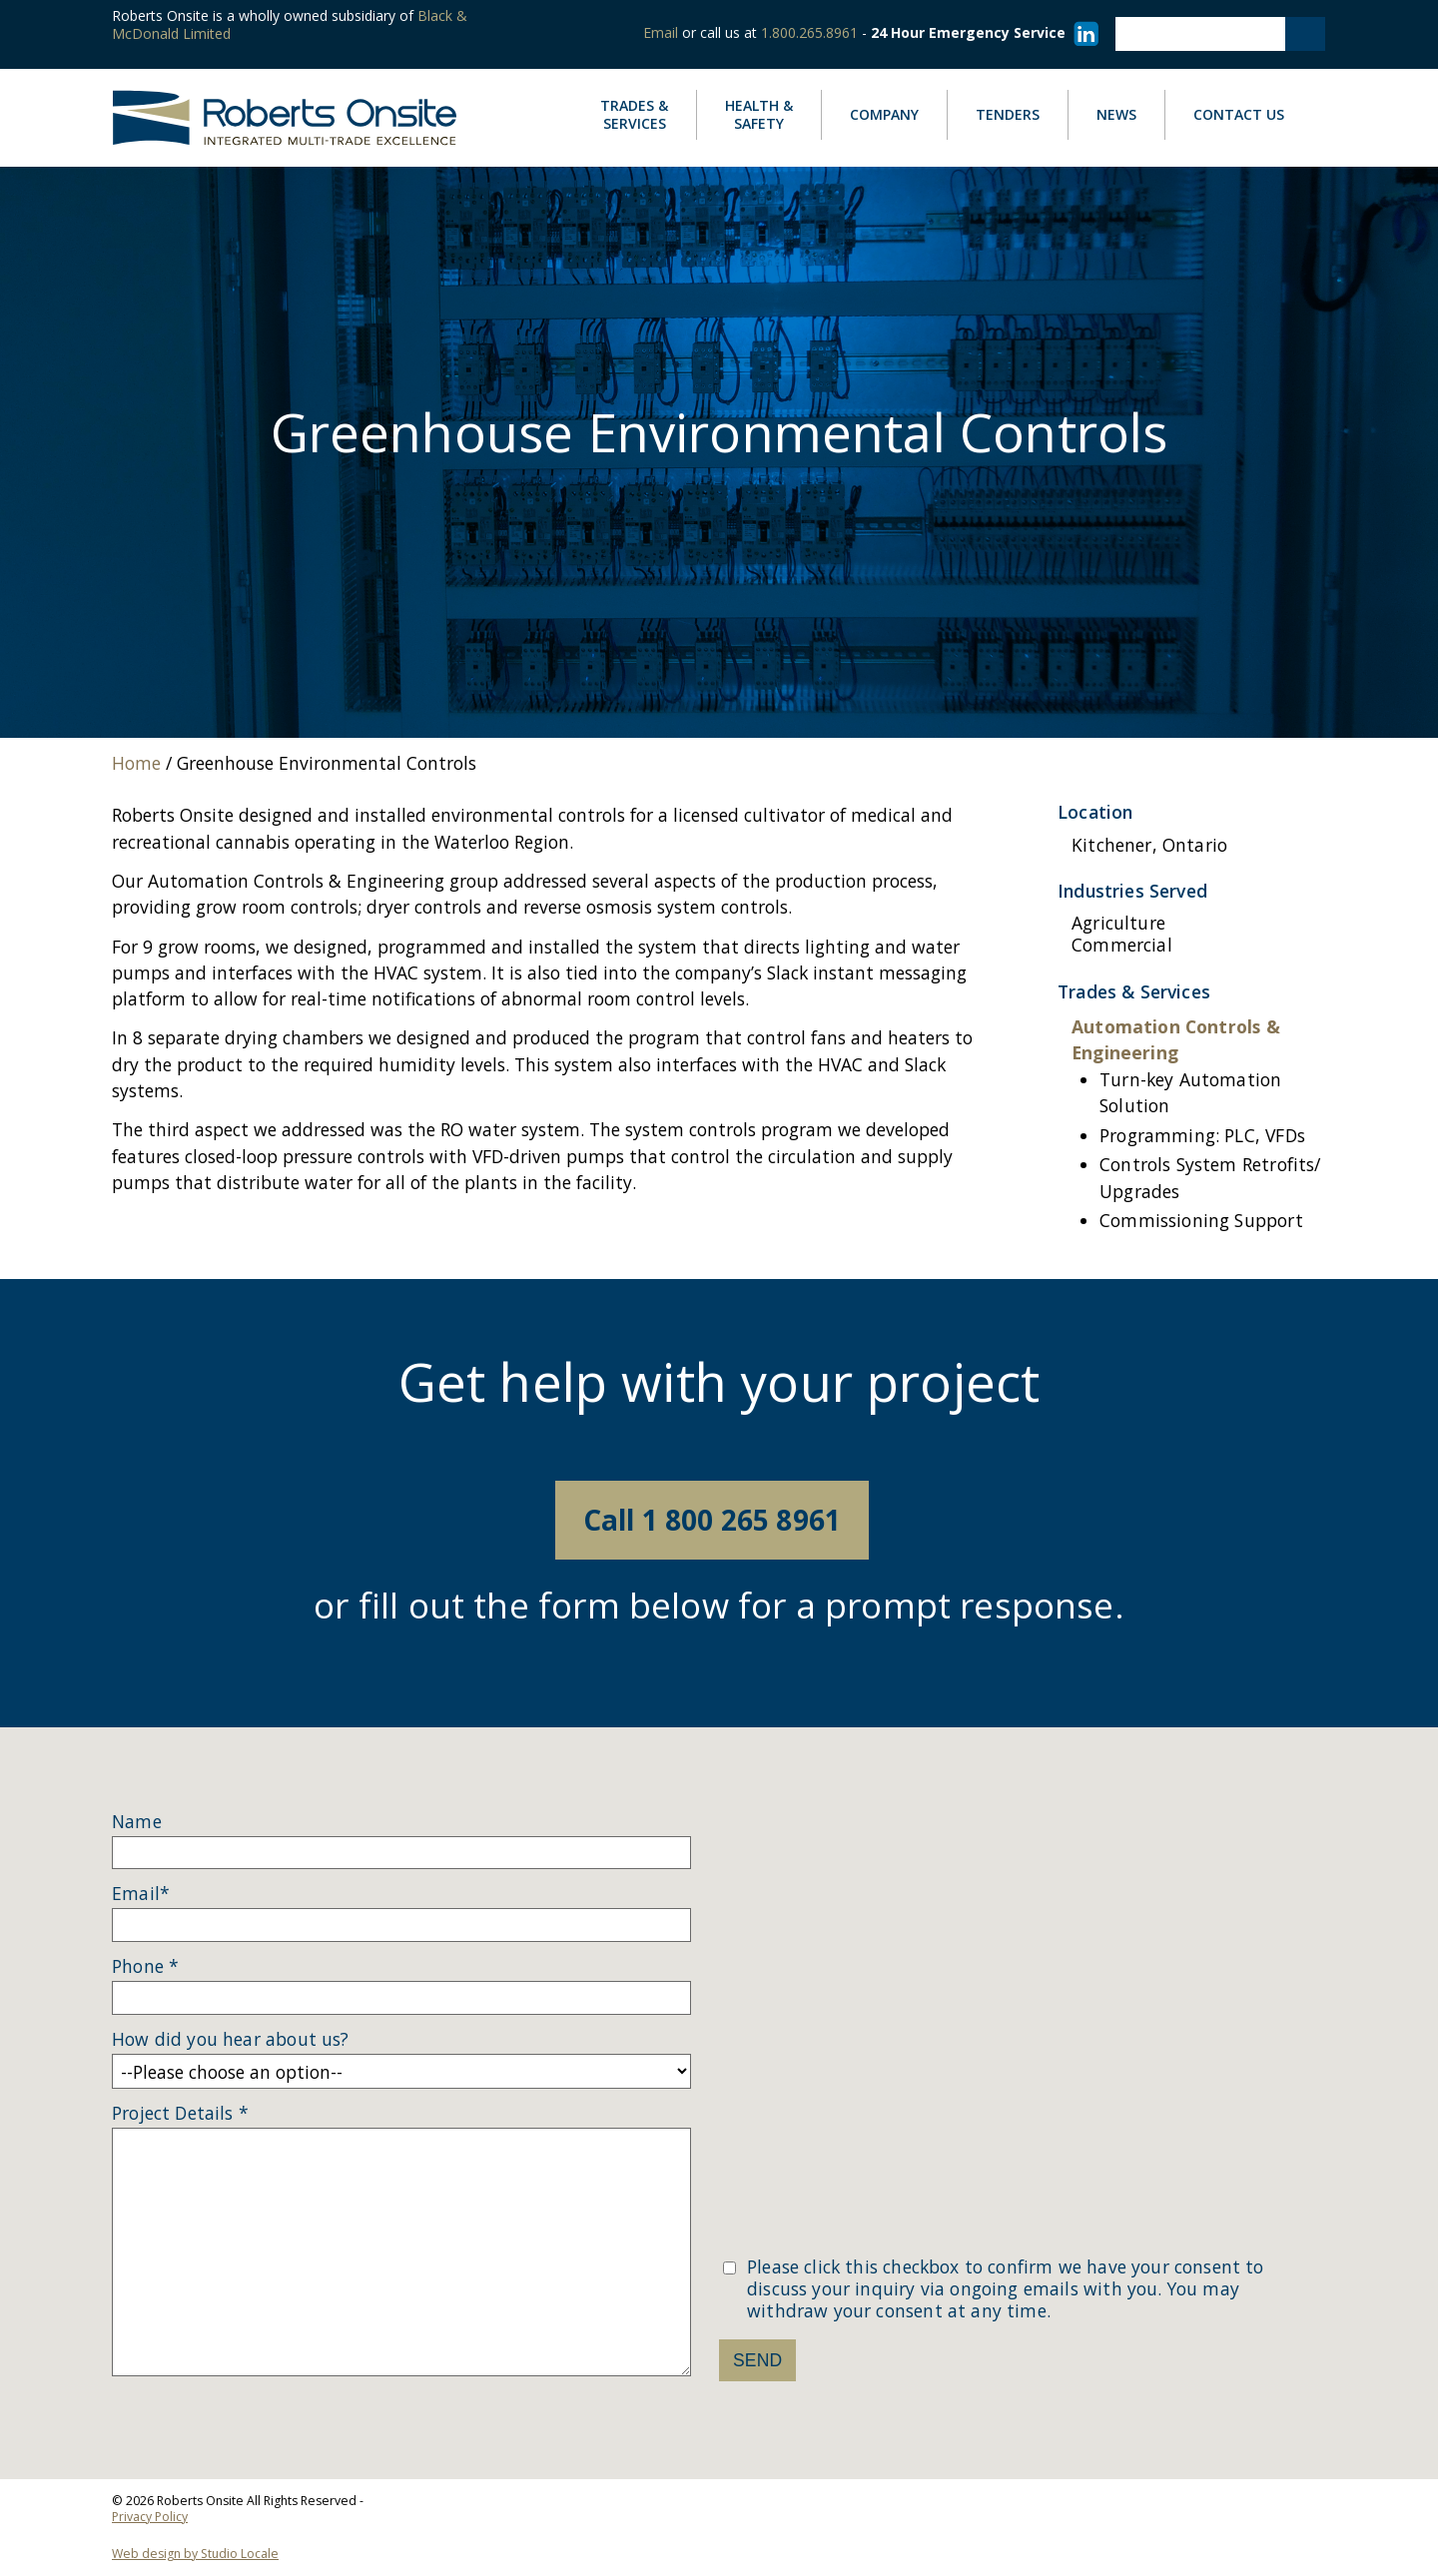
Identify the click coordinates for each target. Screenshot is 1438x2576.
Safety (759, 114)
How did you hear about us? (231, 2040)
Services (648, 116)
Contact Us (1238, 114)
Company (898, 114)
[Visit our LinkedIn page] (1083, 32)
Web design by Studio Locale (195, 2553)
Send (757, 2360)
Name (137, 1822)
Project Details (180, 2114)
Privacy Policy (150, 2516)
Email (660, 32)
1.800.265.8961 (809, 32)
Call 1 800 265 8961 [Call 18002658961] (712, 1520)
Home (136, 763)
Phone (145, 1967)
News (1130, 114)
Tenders (1008, 114)
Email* (141, 1894)
